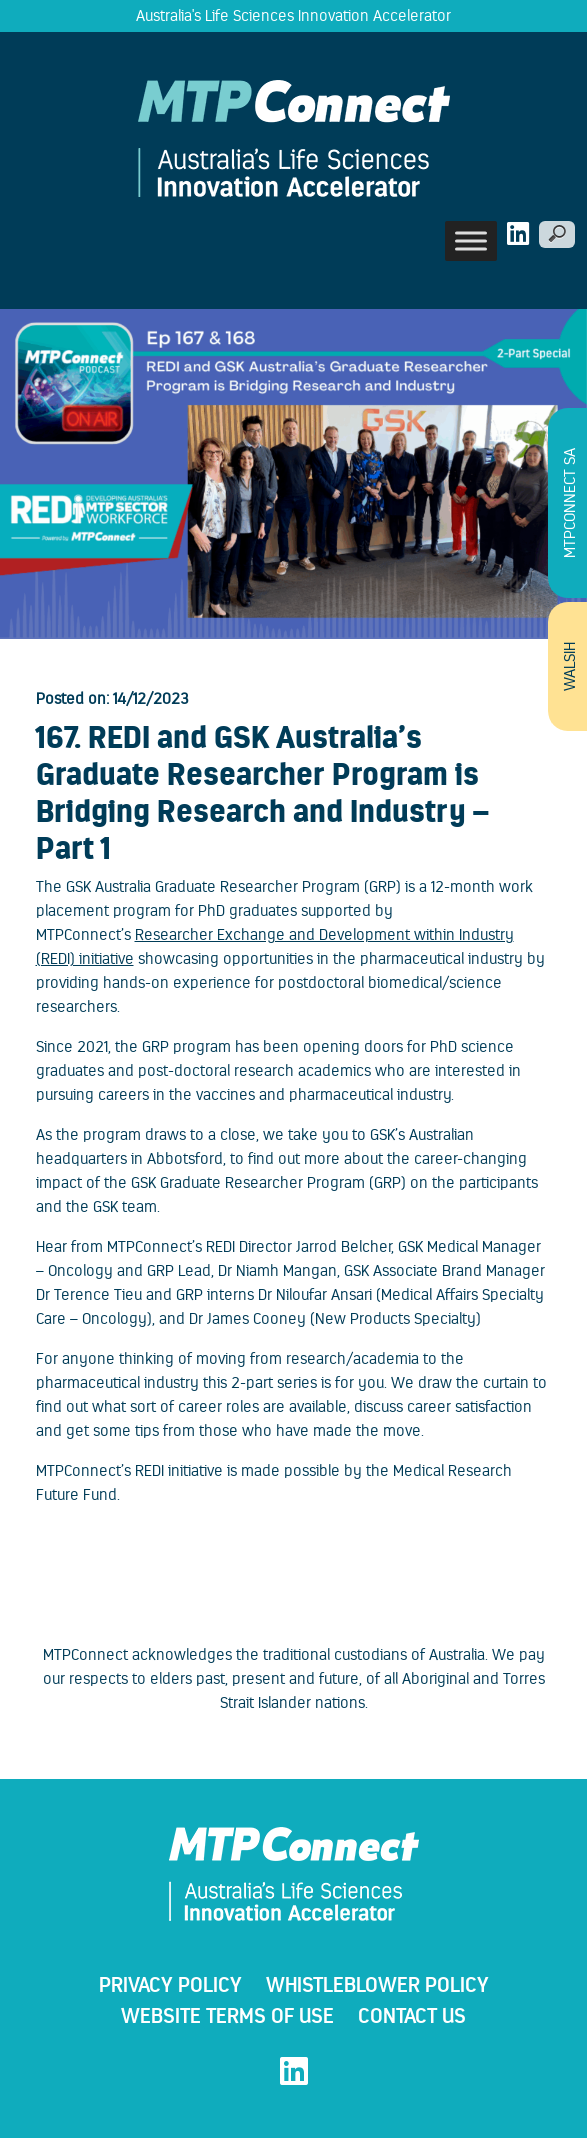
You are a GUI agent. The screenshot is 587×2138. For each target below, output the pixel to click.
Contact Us (412, 2015)
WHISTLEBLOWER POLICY (377, 1984)
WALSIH (569, 666)
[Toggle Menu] (471, 240)
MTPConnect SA (569, 503)
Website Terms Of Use (227, 2015)
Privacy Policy (170, 1984)
